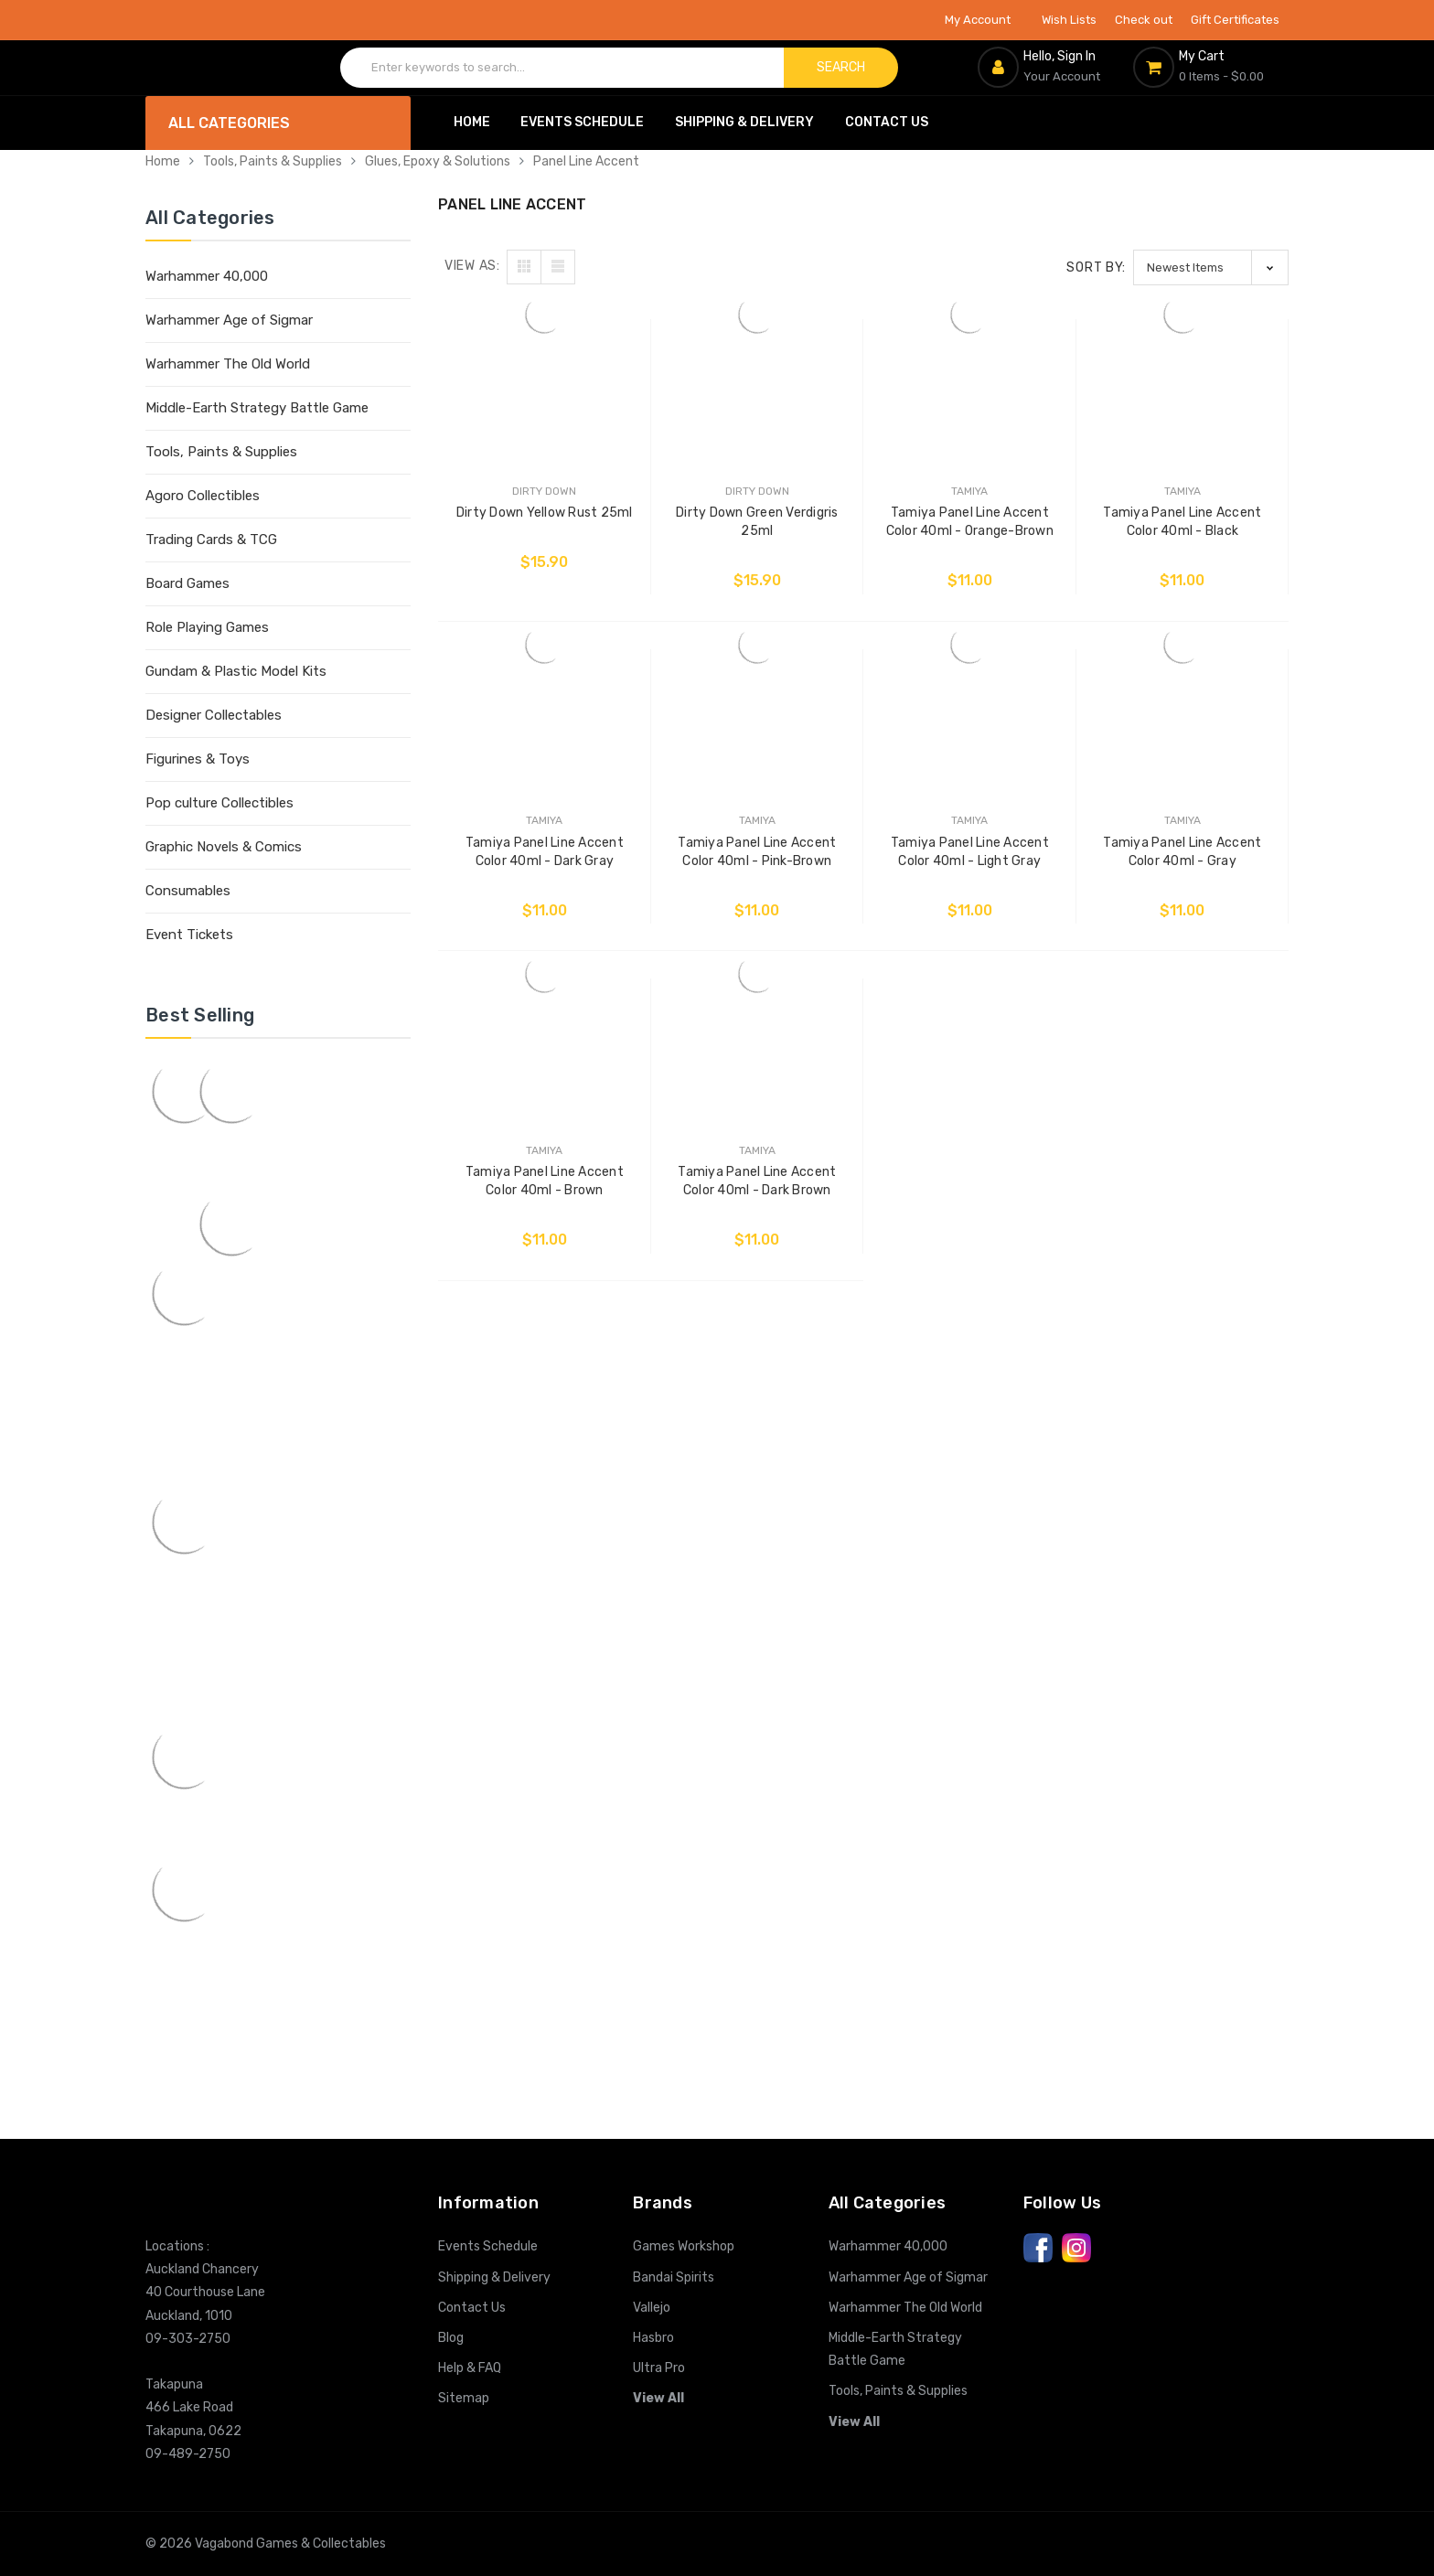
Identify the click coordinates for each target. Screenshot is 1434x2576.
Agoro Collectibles (202, 495)
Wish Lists (1069, 20)
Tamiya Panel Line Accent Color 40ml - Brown (545, 1181)
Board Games (187, 583)
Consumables (187, 890)
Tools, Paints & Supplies (272, 161)
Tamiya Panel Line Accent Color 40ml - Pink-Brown (757, 852)
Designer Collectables (213, 715)
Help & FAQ (469, 2368)
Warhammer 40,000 (206, 276)
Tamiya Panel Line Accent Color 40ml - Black (1182, 522)
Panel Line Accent (586, 161)
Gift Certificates (1235, 20)
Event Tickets (189, 934)
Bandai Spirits (673, 2277)
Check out (1143, 20)
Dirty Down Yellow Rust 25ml (544, 512)
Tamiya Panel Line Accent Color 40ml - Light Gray (970, 852)
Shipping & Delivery (744, 122)
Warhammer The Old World (227, 364)
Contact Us (886, 122)
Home (472, 122)
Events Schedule (582, 122)
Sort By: (1096, 267)
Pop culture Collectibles (219, 803)
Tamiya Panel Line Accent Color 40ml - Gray (1182, 852)
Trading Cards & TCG (211, 539)
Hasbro (653, 2338)
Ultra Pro (659, 2368)
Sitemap (463, 2398)
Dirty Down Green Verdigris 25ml (757, 522)
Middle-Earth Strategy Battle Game (257, 408)
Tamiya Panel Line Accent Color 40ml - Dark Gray (545, 852)
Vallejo (651, 2307)
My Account (984, 20)
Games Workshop (683, 2246)
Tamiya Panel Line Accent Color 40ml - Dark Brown (757, 1181)
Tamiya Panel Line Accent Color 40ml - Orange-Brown (970, 522)
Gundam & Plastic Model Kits (235, 671)
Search (841, 67)
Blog (451, 2338)
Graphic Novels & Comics (223, 847)
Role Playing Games (207, 627)
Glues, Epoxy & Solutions (437, 161)
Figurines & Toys (197, 759)
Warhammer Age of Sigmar (229, 320)
